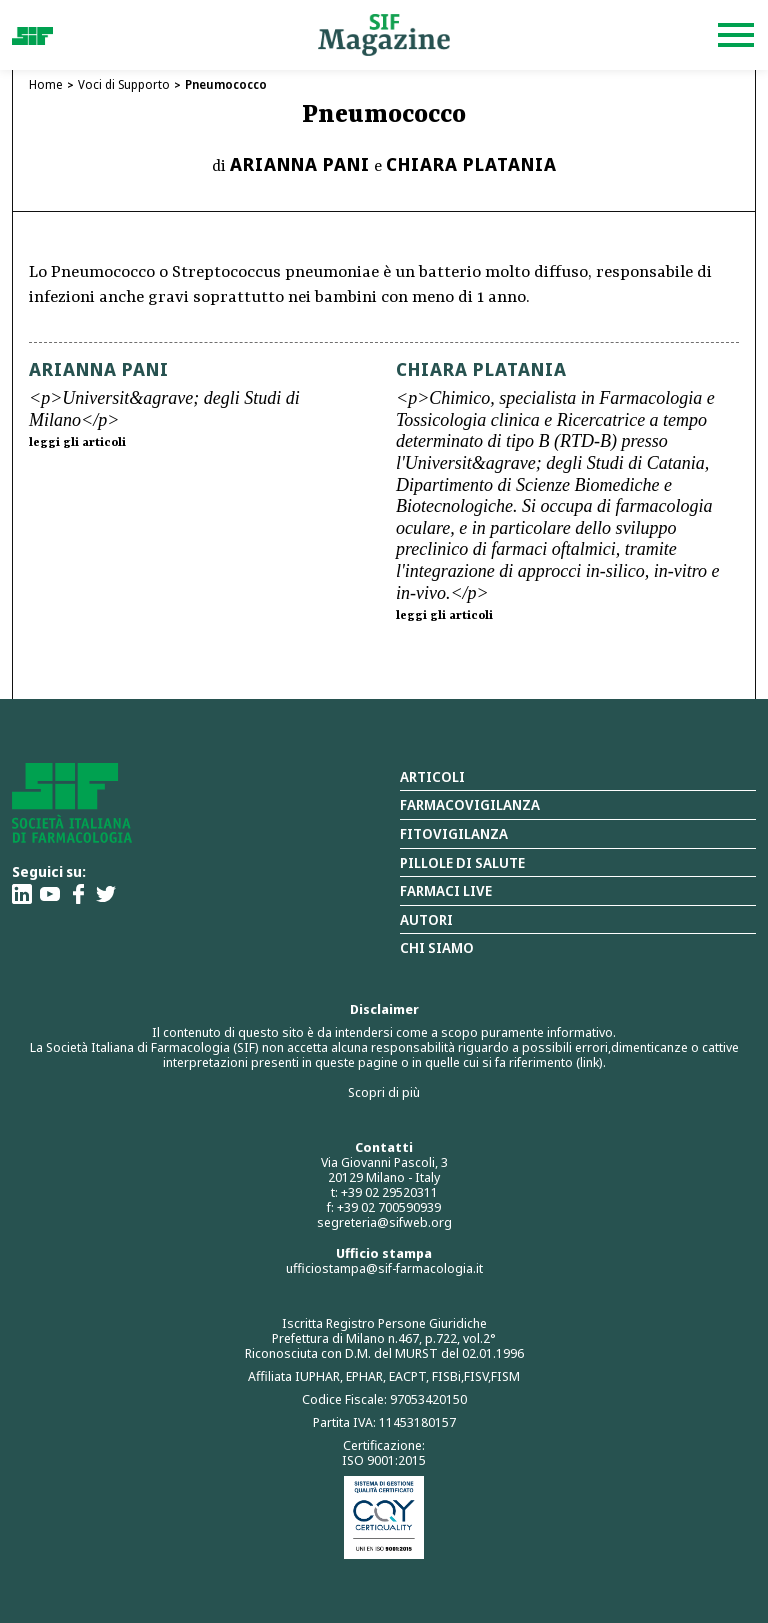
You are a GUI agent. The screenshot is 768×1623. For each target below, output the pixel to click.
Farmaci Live (446, 890)
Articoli (432, 776)
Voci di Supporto (124, 84)
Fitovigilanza (454, 833)
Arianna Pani (300, 164)
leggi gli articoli (77, 443)
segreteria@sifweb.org (384, 1222)
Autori (426, 919)
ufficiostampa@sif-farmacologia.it (384, 1268)
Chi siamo (437, 947)
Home (46, 84)
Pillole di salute (462, 862)
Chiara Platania (471, 164)
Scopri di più (384, 1092)
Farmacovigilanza (470, 804)
